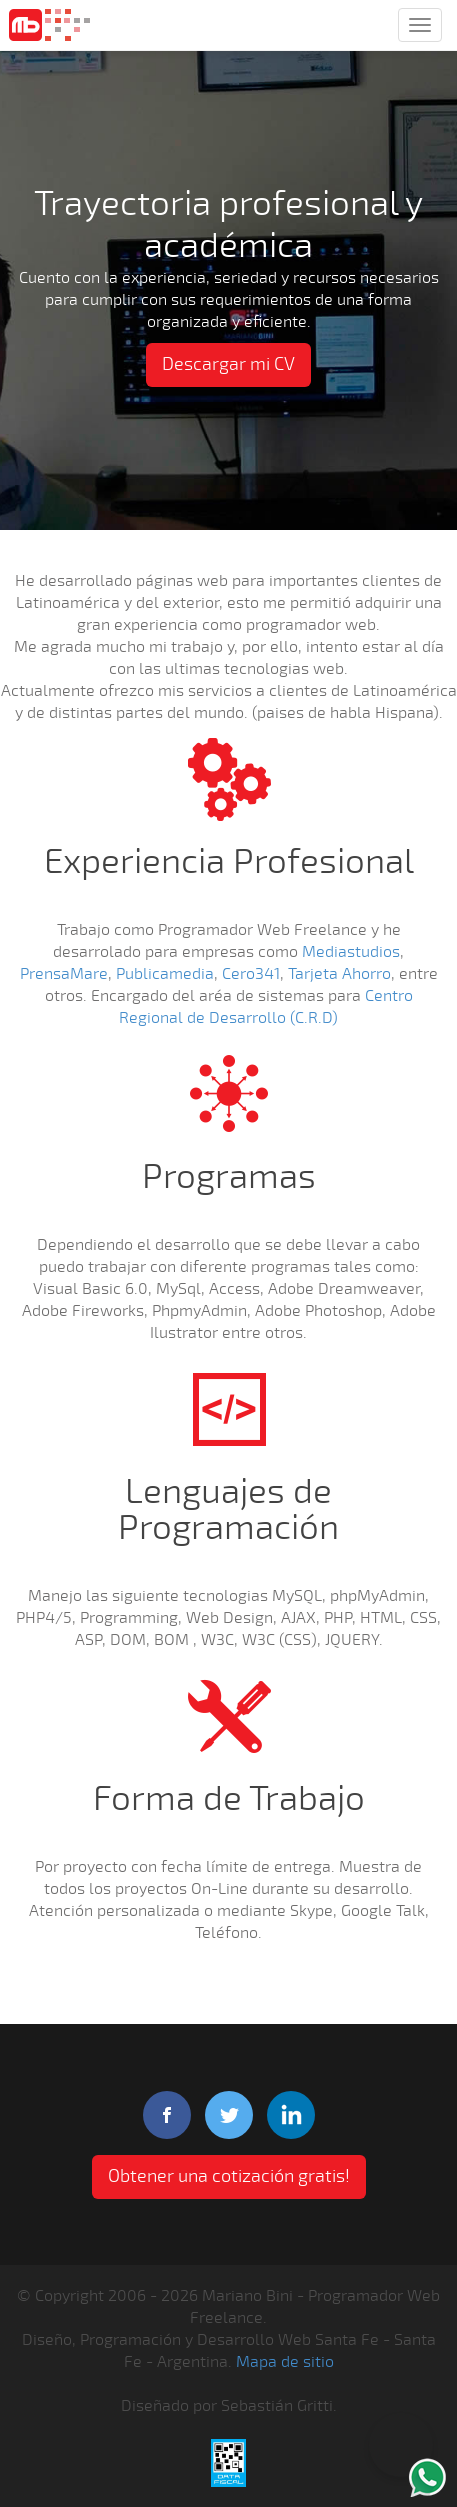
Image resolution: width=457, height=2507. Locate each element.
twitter (229, 2115)
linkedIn (291, 2115)
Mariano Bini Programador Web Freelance (49, 25)
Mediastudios (351, 952)
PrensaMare (64, 974)
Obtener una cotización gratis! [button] (229, 2176)
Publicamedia (165, 974)
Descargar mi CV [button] (228, 364)
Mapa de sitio (285, 2362)
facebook (167, 2115)
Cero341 (251, 974)
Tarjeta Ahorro (339, 974)
